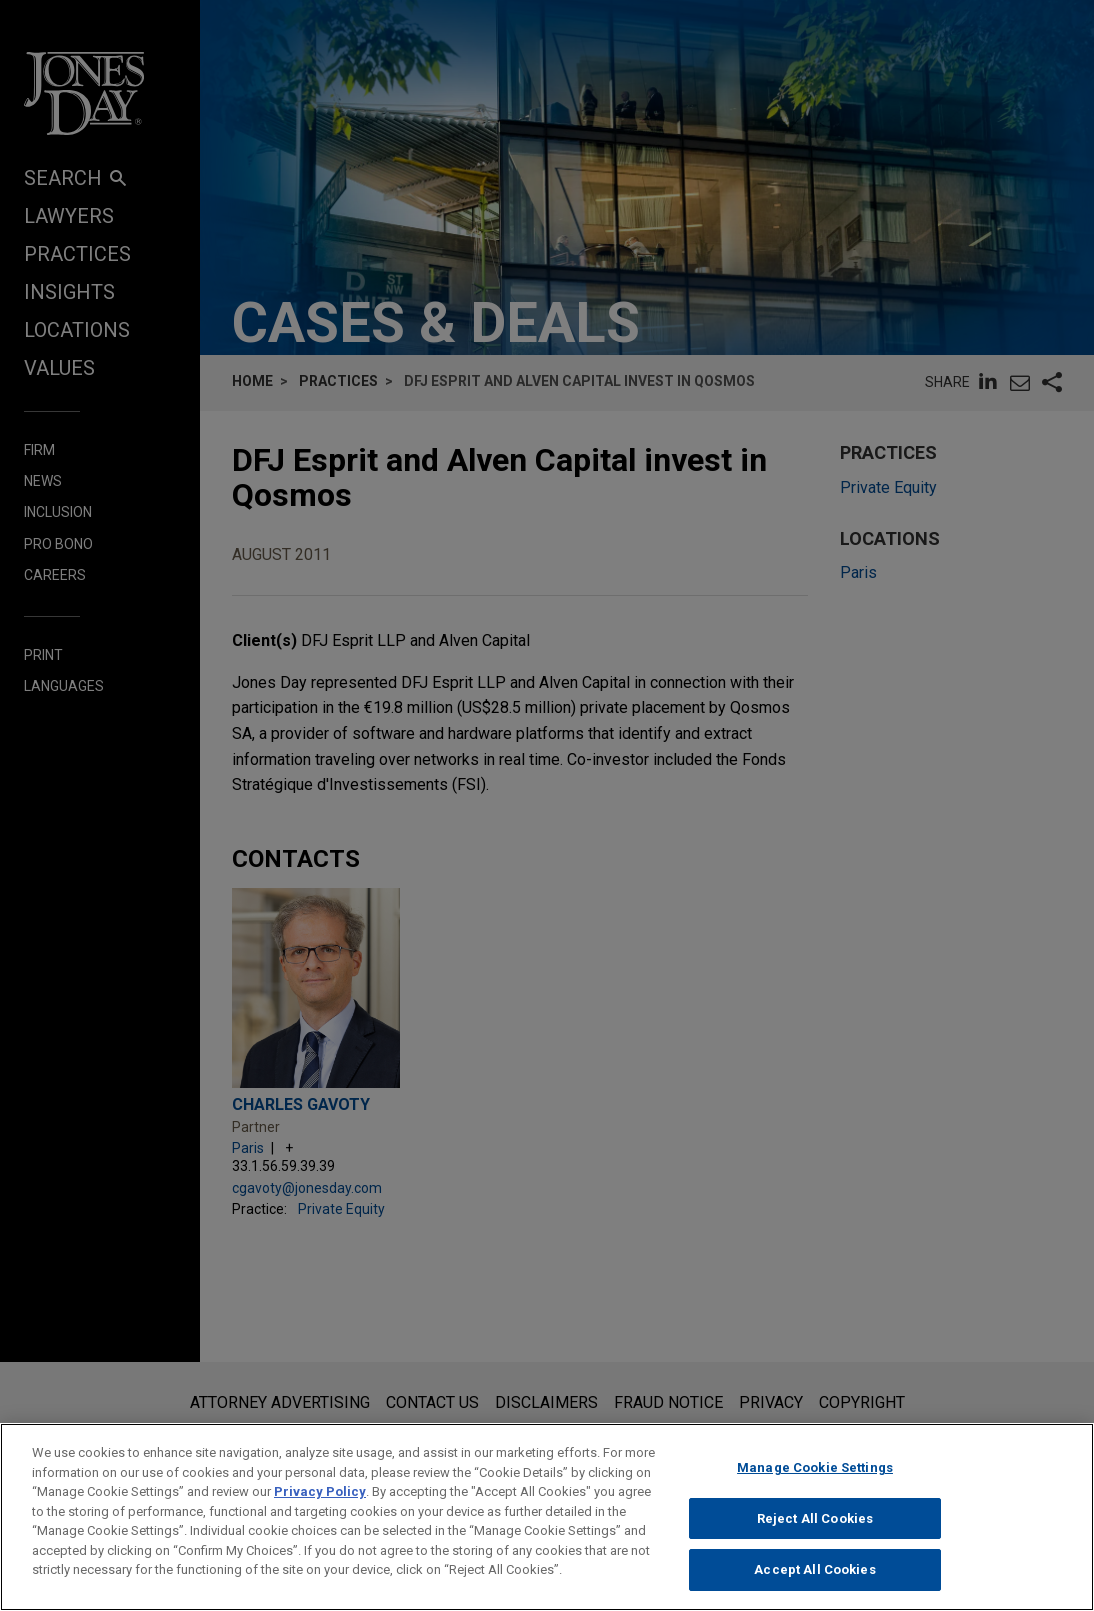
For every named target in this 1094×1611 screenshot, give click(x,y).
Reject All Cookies (815, 1528)
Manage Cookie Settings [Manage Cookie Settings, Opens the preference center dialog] (815, 1478)
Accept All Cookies (814, 1580)
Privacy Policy (320, 1502)
